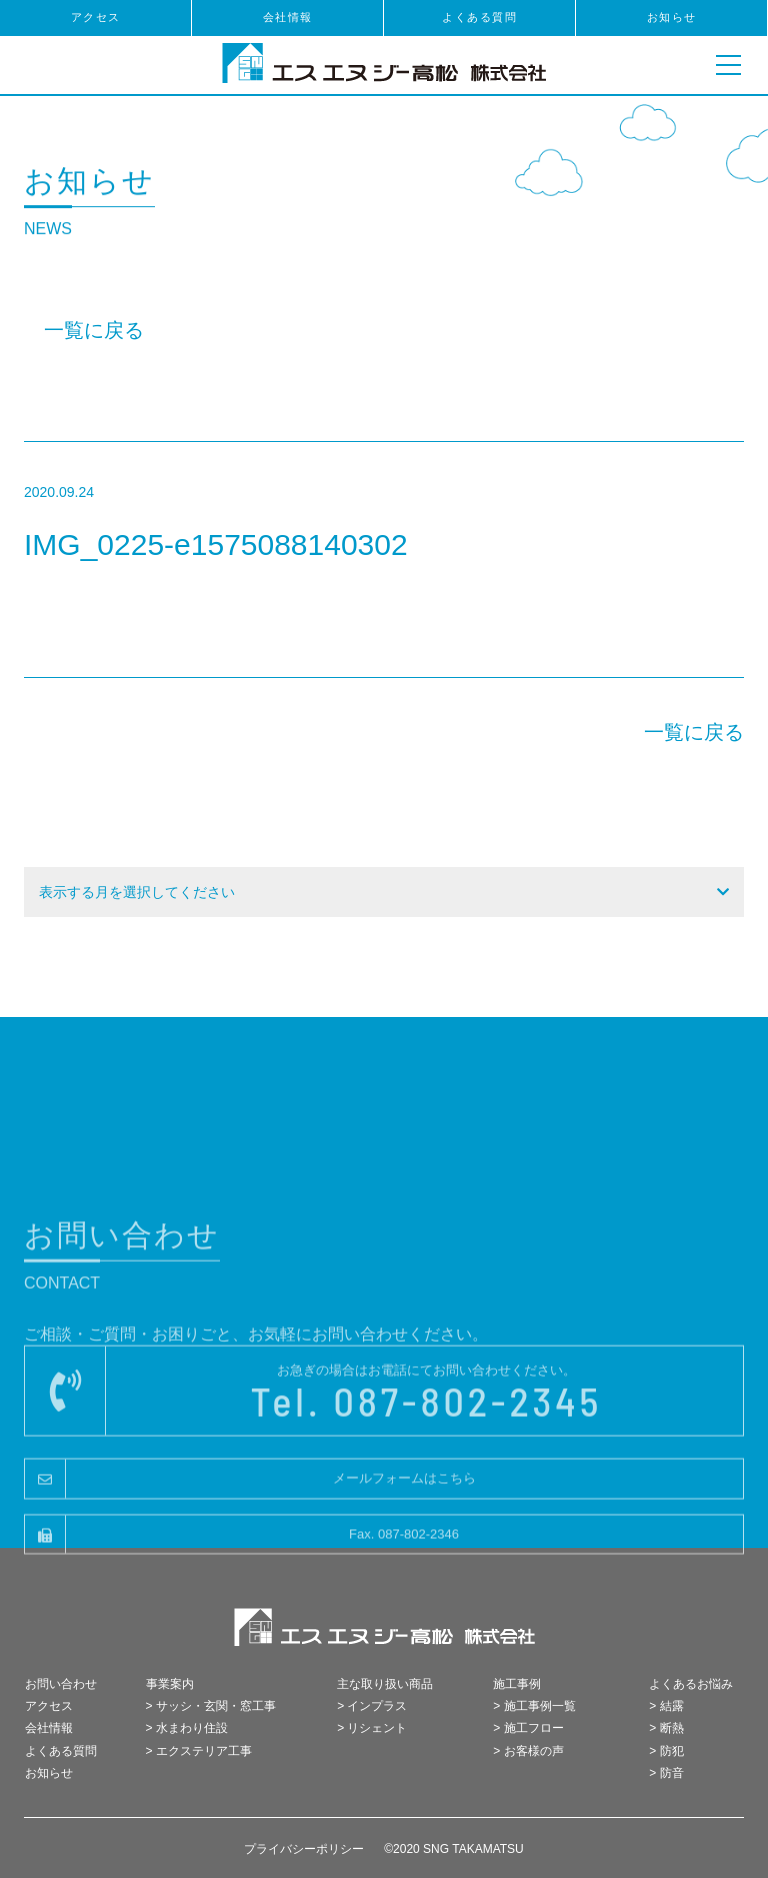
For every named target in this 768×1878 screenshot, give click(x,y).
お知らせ (672, 17)
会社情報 (288, 17)
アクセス (96, 17)
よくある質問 (479, 17)
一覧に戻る (94, 330)
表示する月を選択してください (137, 892)
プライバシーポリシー (304, 1849)
